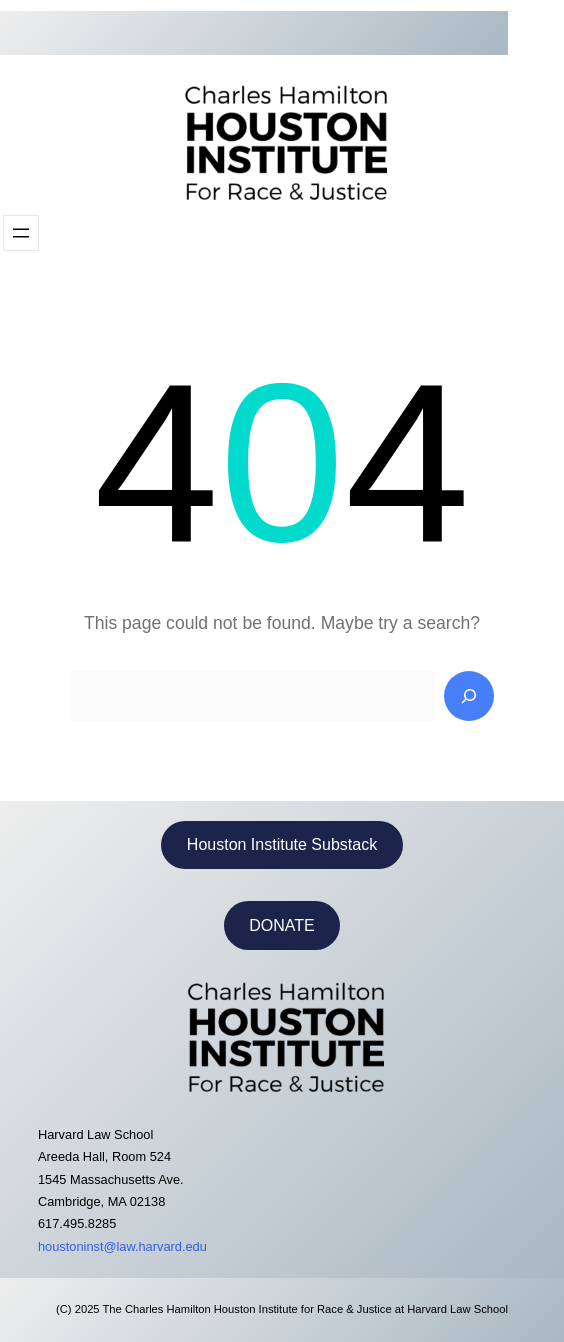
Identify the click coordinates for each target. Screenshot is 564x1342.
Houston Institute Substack (282, 844)
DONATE (281, 925)
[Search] (469, 696)
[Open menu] (21, 233)
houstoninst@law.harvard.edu (122, 1246)
